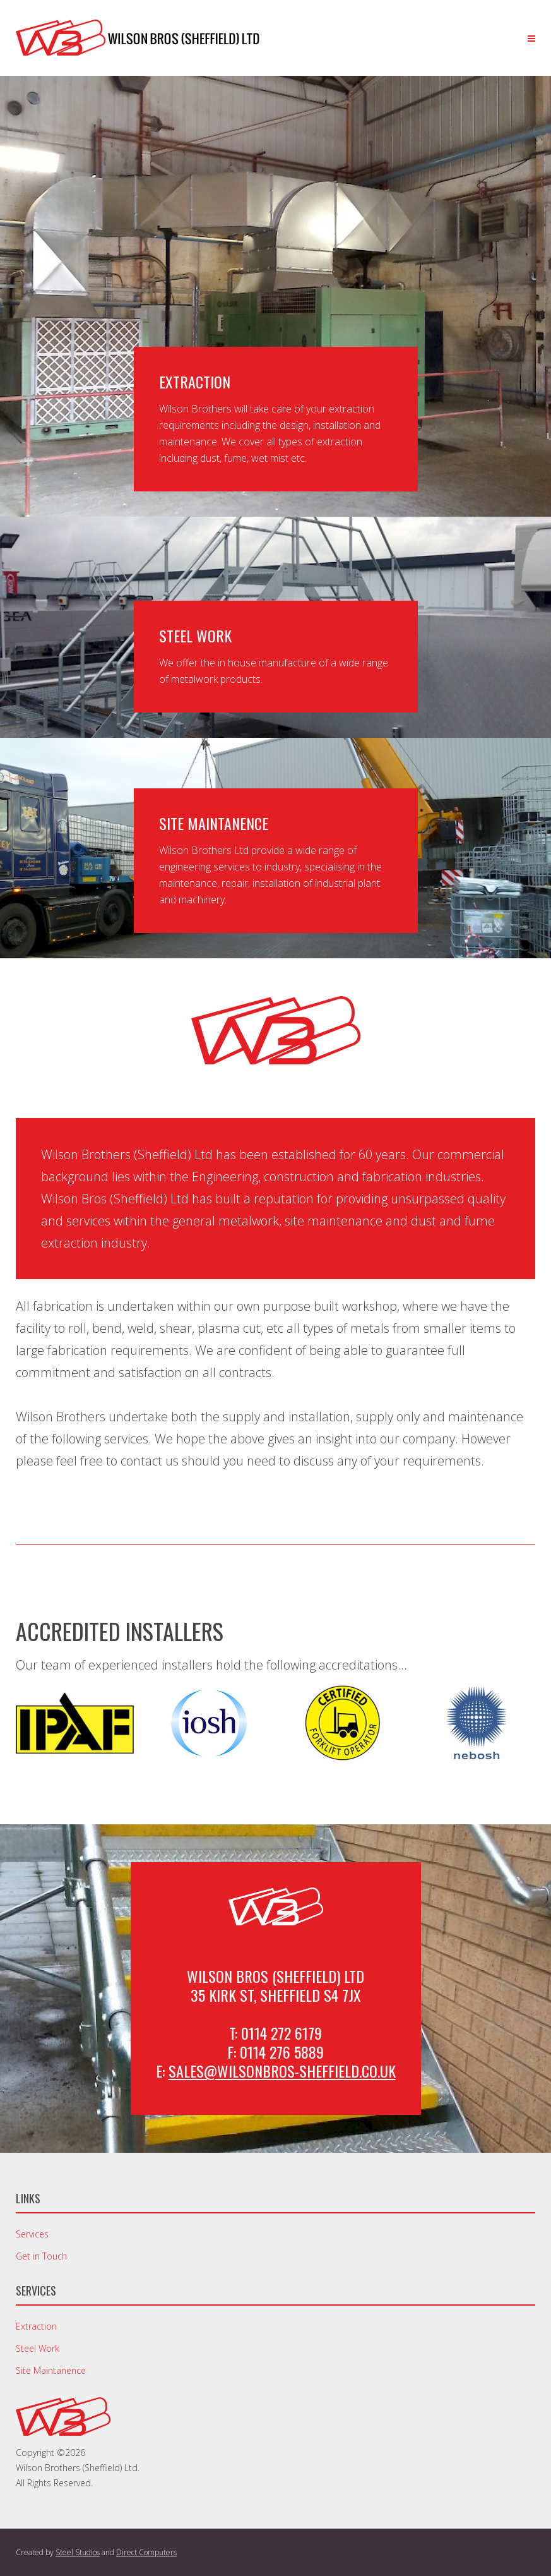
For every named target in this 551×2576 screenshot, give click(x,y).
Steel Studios (78, 2552)
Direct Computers (146, 2552)
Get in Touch (41, 2256)
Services (32, 2234)
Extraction (36, 2326)
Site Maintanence (51, 2370)
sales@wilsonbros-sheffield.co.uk (282, 2070)
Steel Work (37, 2348)
